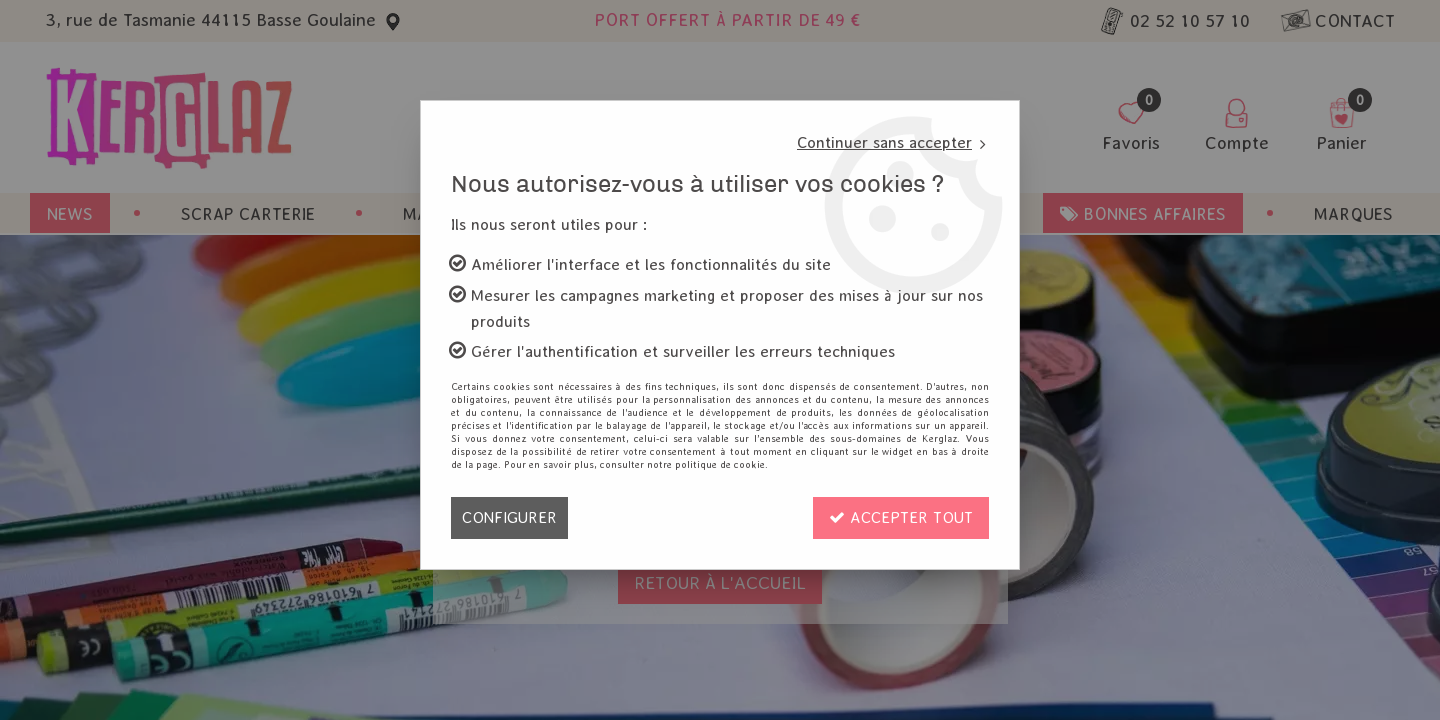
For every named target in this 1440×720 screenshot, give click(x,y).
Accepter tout (901, 517)
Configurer (509, 517)
